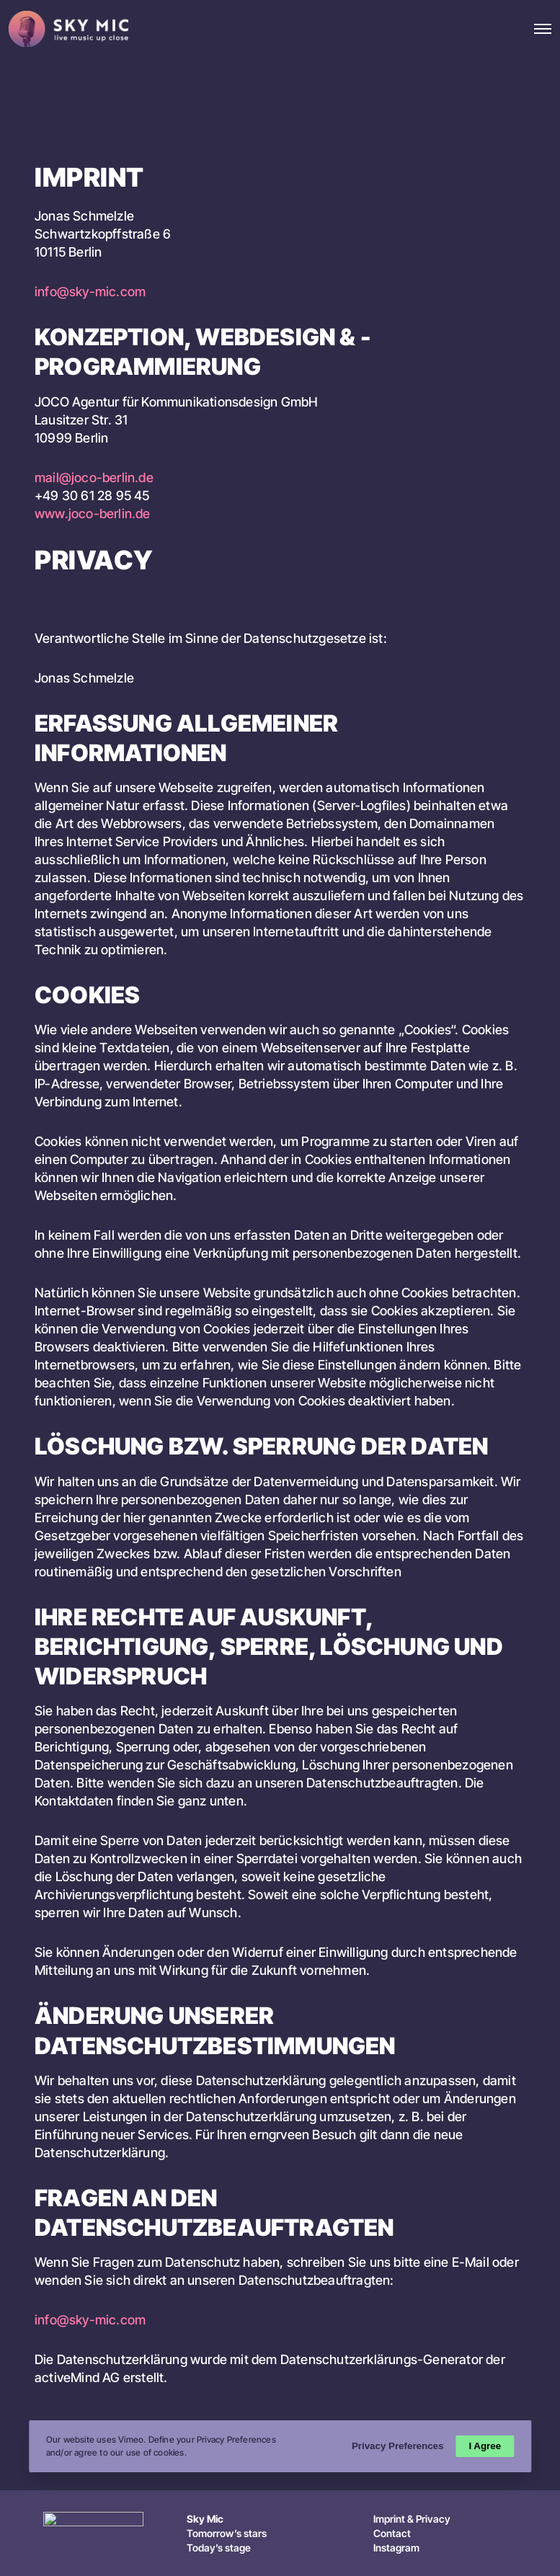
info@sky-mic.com (90, 291)
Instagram (396, 2547)
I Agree (484, 2445)
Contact (392, 2533)
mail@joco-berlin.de (94, 477)
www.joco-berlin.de (93, 513)
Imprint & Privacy (411, 2519)
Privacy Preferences (397, 2445)
